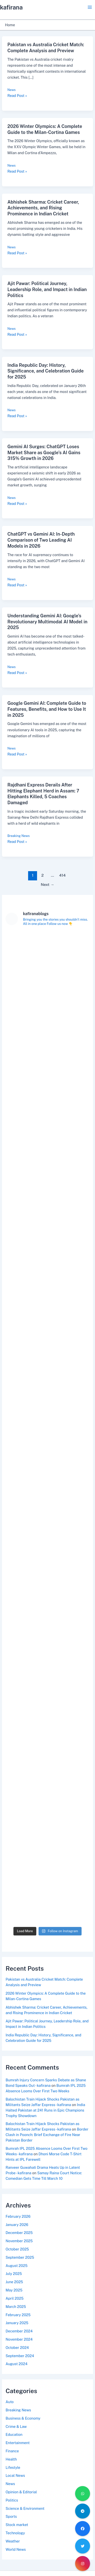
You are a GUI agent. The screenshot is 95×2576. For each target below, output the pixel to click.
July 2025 (13, 2273)
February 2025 (17, 2315)
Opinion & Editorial (21, 2492)
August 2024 (16, 2364)
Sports (11, 2516)
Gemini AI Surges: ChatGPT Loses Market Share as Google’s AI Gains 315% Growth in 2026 (43, 452)
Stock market (16, 2525)
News (11, 90)
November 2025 (19, 2241)
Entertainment (17, 2443)
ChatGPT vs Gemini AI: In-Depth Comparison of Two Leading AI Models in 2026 (41, 539)
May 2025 (13, 2290)
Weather (12, 2541)
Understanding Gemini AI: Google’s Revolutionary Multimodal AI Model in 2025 (47, 621)
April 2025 (14, 2298)
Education (13, 2434)
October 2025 (17, 2249)
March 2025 (15, 2306)
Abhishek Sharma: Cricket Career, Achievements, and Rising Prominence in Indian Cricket (43, 207)
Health (11, 2459)
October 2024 (17, 2347)
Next (47, 884)
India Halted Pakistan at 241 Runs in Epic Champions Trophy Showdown (45, 2110)
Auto (9, 2402)
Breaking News (18, 836)
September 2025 (19, 2257)
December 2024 (19, 2331)
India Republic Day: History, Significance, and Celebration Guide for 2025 (45, 371)
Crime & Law (16, 2426)
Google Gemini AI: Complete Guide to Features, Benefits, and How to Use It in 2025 (46, 709)
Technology (15, 2533)
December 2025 (19, 2232)
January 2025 (16, 2323)
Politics (11, 2500)
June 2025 (14, 2282)
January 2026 (16, 2224)
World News (15, 2549)
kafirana (11, 7)
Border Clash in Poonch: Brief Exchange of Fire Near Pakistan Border (46, 2134)
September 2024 (19, 2356)
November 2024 (19, 2339)
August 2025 (16, 2265)
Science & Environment (24, 2508)
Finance (12, 2451)
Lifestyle (12, 2467)
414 (62, 875)
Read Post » (17, 95)
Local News (15, 2475)
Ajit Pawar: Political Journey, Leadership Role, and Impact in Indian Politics (47, 289)
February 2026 (17, 2216)
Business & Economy (22, 2418)
